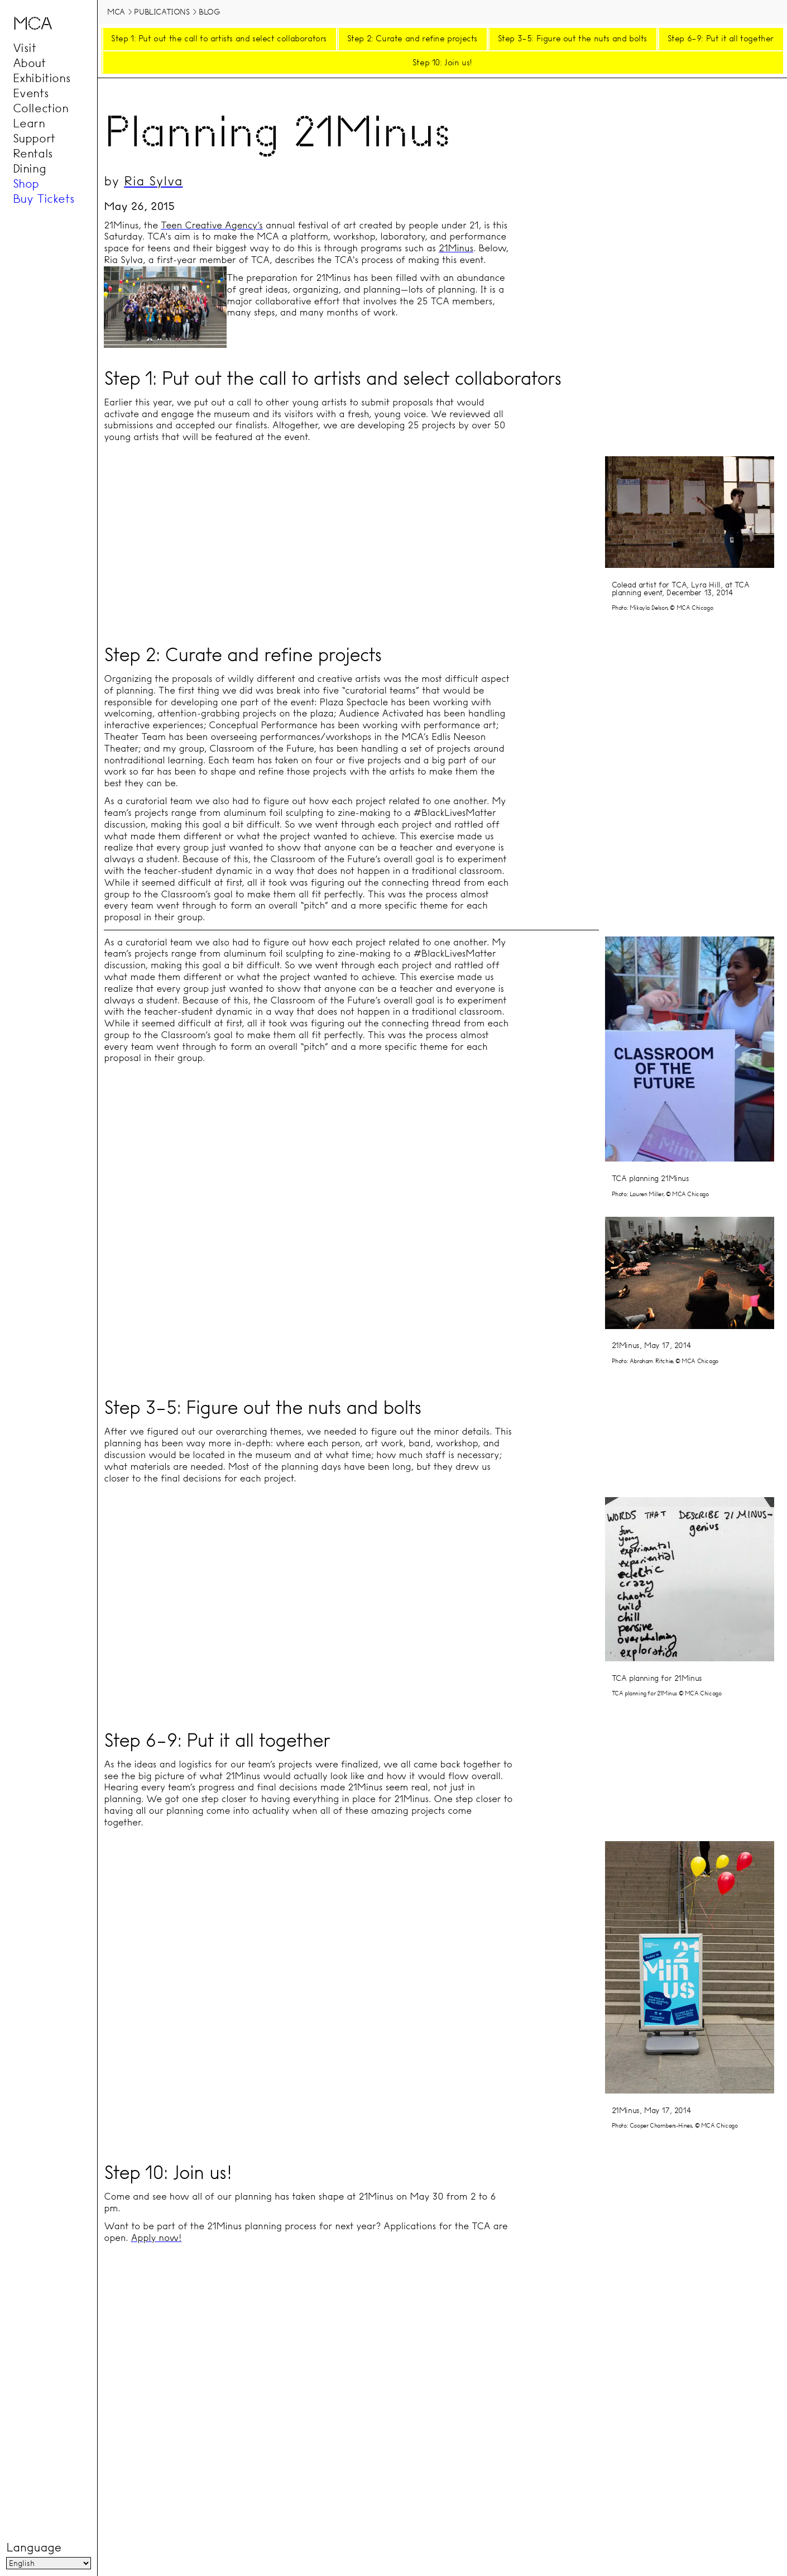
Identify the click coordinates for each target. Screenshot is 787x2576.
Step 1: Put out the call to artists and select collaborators (219, 39)
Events (31, 93)
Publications (161, 11)
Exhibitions (42, 78)
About (29, 63)
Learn (29, 123)
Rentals (33, 153)
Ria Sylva (153, 181)
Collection (41, 108)
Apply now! (156, 2238)
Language (33, 2548)
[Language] (48, 2564)
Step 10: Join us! (442, 63)
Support (34, 138)
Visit (24, 48)
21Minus (456, 248)
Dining (29, 168)
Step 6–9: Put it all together (721, 39)
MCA (116, 11)
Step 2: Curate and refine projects (412, 39)
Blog (209, 11)
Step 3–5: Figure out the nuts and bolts (572, 39)
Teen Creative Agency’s (211, 225)
